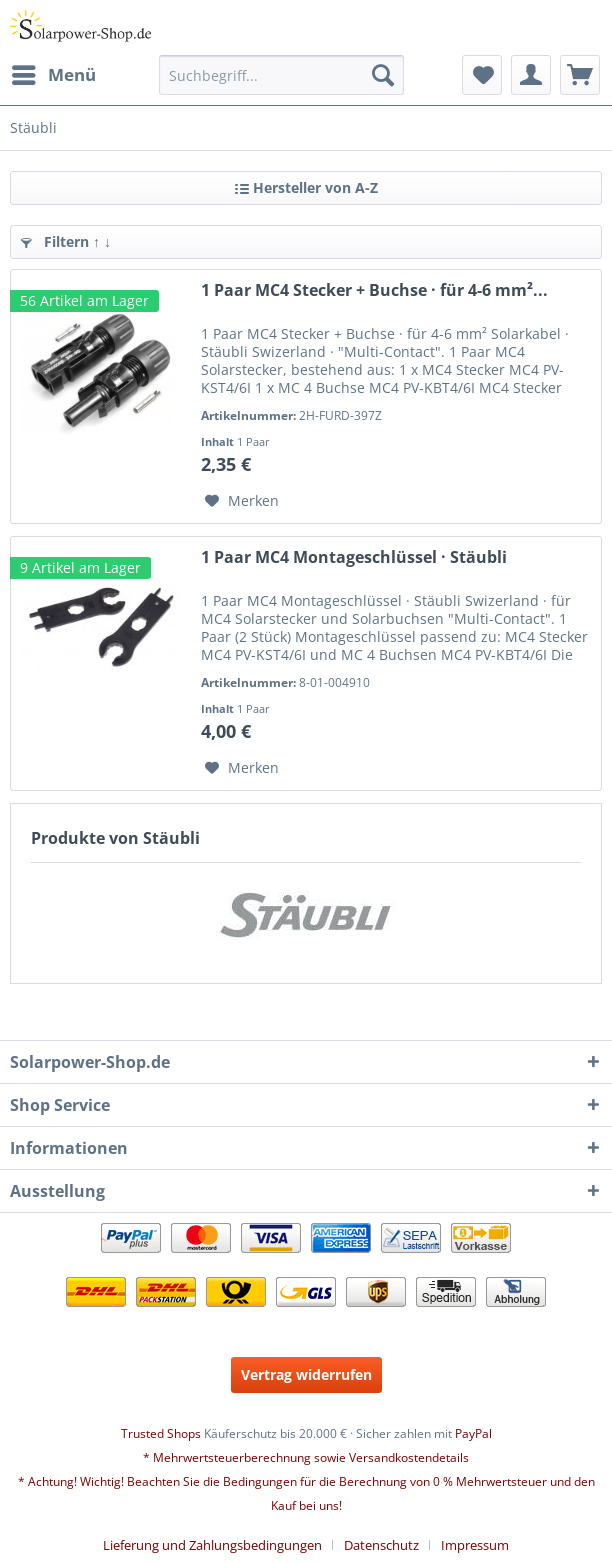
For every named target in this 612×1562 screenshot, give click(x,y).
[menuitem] (53, 75)
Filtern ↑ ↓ (66, 241)
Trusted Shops (161, 1433)
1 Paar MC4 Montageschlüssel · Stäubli (354, 557)
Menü (54, 72)
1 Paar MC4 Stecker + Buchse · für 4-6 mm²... (374, 290)
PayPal (473, 1433)
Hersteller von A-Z (306, 187)
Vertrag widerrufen (306, 1374)
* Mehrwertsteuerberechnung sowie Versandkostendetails (306, 1457)
